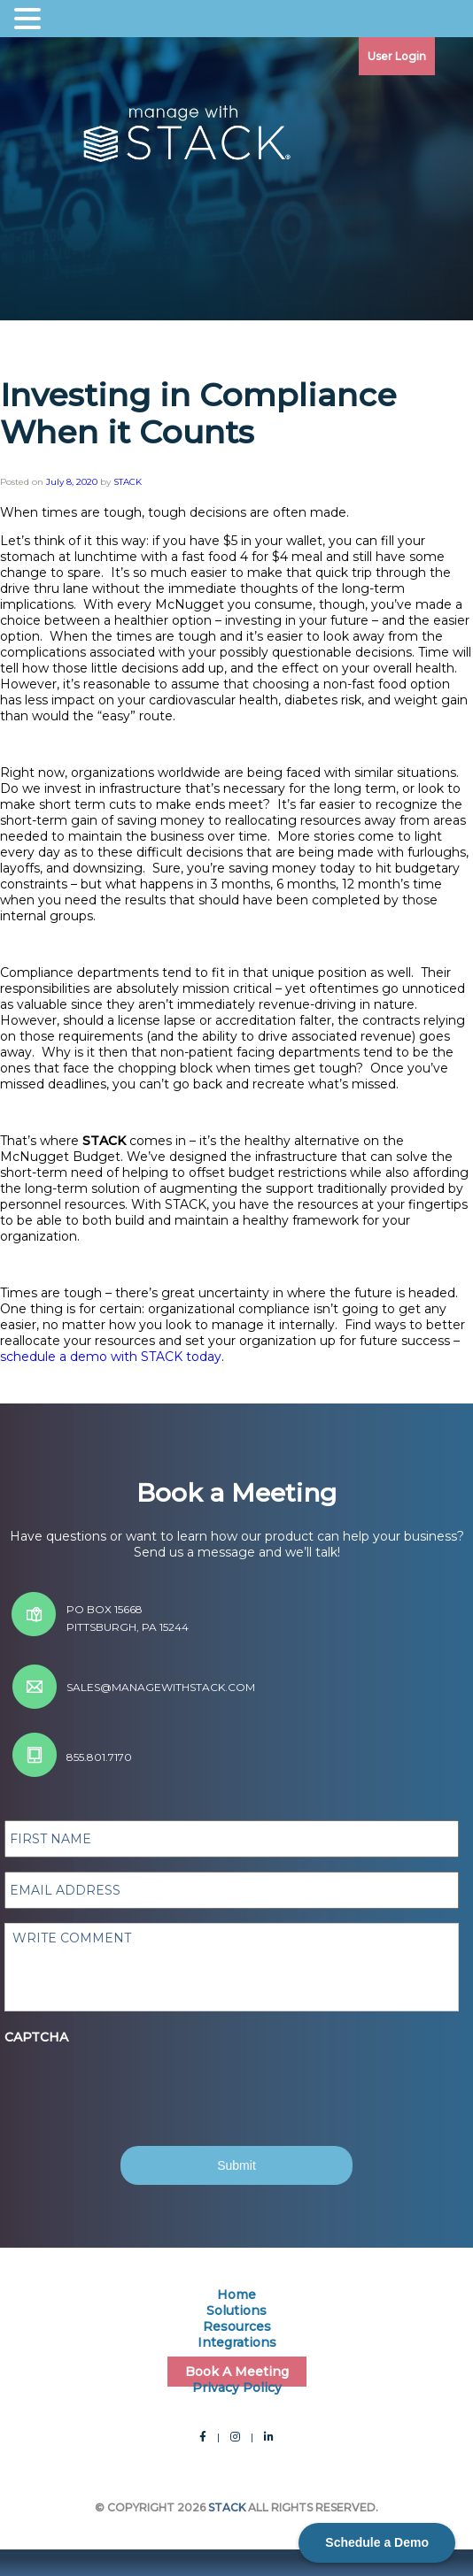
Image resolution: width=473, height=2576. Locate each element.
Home (236, 2295)
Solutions (236, 2310)
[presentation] (144, 2079)
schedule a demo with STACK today (110, 1357)
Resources (237, 2326)
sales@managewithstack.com (160, 1687)
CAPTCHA (36, 2037)
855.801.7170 (99, 1757)
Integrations (237, 2342)
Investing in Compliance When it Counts (198, 413)
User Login (397, 56)
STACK (127, 482)
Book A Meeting (237, 2372)
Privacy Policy (237, 2387)
